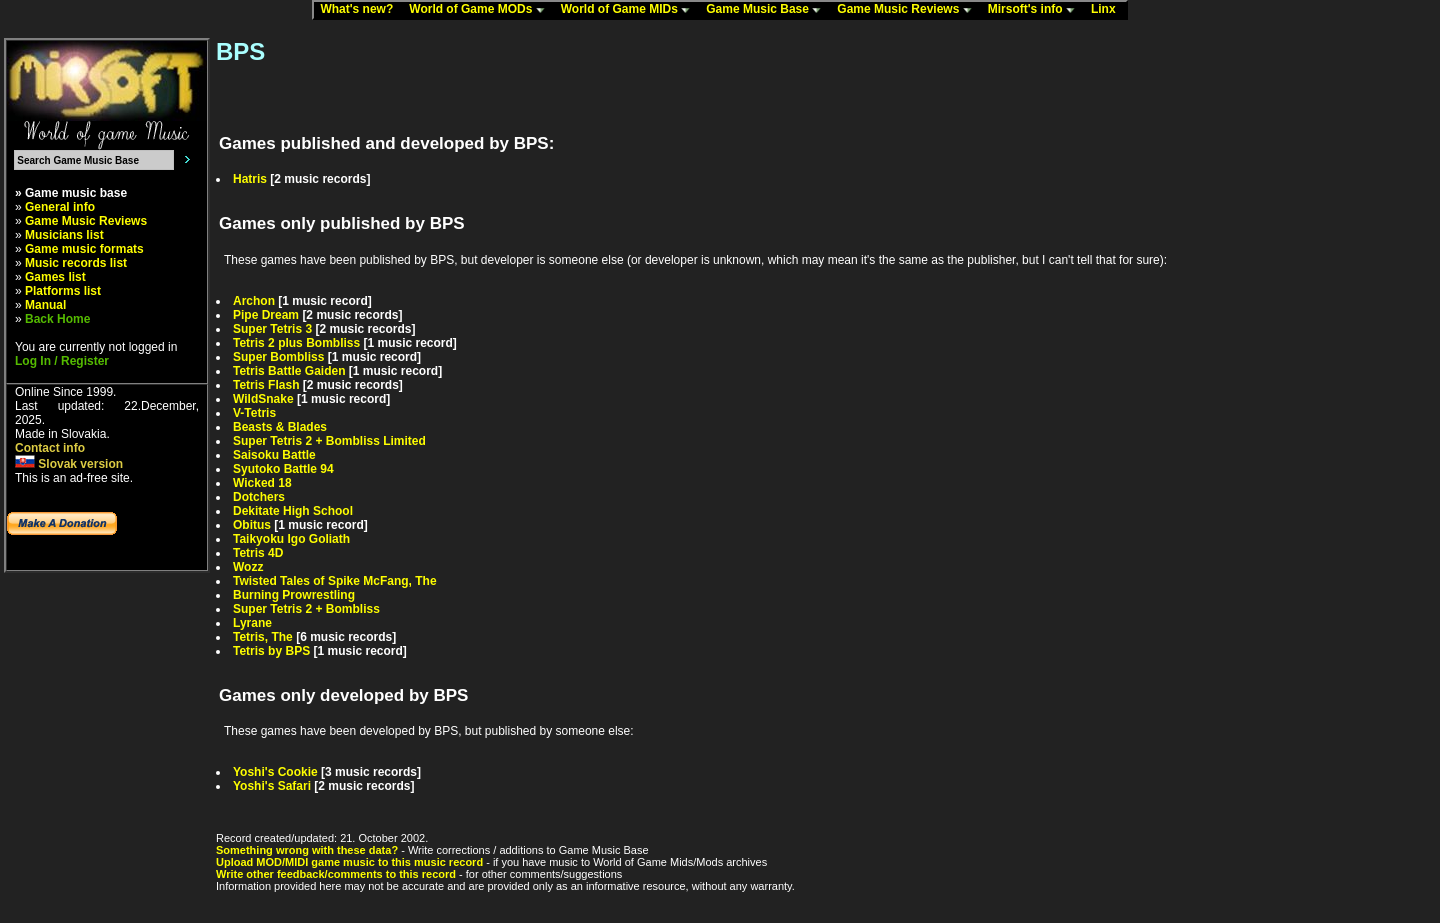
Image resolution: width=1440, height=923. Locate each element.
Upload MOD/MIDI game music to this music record (349, 862)
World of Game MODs (481, 10)
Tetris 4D (258, 553)
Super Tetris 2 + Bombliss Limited (329, 441)
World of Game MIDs (630, 10)
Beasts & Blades (280, 427)
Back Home (57, 319)
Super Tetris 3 (272, 329)
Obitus (252, 525)
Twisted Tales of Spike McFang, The (335, 581)
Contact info (50, 448)
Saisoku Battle (274, 455)
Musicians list (64, 235)
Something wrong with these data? (307, 850)
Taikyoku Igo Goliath (291, 539)
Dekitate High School (293, 511)
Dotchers (259, 497)
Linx (1108, 10)
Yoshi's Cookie (275, 772)
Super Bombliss (278, 357)
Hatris (250, 179)
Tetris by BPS (271, 651)
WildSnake (263, 399)
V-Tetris (254, 413)
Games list (55, 277)
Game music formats (84, 249)
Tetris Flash (266, 385)
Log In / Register (62, 361)
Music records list (76, 263)
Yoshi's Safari (272, 786)
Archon (254, 301)
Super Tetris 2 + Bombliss (306, 609)
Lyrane (252, 623)
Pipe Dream (266, 315)
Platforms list (63, 291)
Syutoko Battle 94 (283, 469)
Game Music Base (768, 10)
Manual (45, 305)
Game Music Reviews (908, 10)
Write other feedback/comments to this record (336, 874)
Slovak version (69, 464)
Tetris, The (263, 637)
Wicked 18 (262, 483)
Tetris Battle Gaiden (289, 371)
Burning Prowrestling (294, 595)
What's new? (361, 10)
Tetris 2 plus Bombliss (296, 343)
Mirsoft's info (1036, 10)
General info (60, 207)
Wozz (248, 567)
